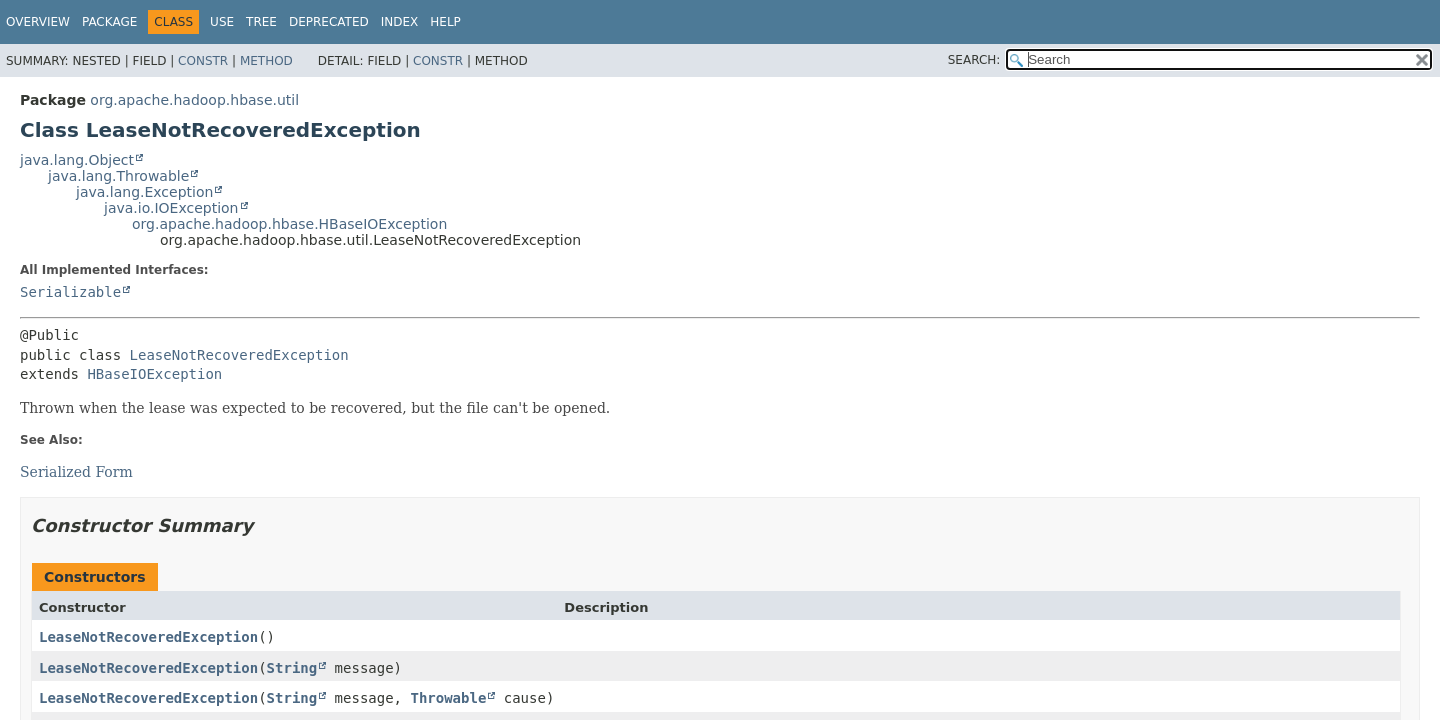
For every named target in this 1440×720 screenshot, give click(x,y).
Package (109, 22)
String (292, 668)
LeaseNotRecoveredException (239, 355)
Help (445, 22)
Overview (38, 22)
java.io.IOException (171, 208)
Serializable (70, 292)
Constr (203, 61)
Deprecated (329, 22)
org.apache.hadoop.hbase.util (194, 100)
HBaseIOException (154, 374)
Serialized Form (76, 472)
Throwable (448, 698)
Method (266, 61)
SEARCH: (974, 60)
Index (400, 22)
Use (222, 22)
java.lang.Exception (144, 192)
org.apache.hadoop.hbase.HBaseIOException (289, 224)
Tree (261, 22)
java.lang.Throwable (118, 176)
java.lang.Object (77, 160)
